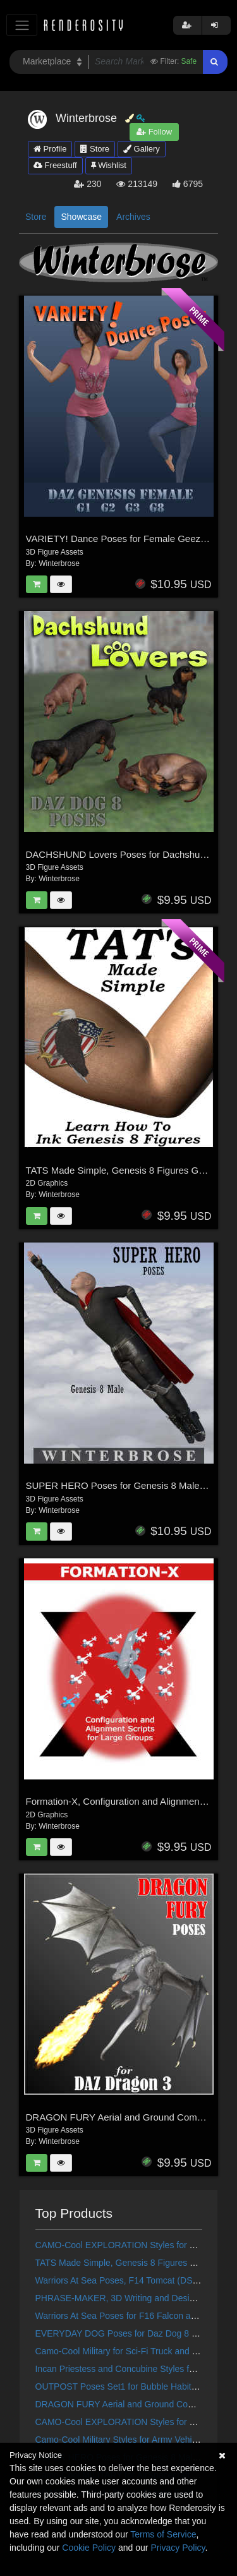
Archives (133, 217)
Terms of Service (163, 2534)
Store (94, 148)
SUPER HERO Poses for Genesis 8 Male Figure (127, 1485)
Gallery (141, 148)
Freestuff (55, 165)
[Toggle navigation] (21, 25)
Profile (49, 148)
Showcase (81, 217)
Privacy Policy (177, 2548)
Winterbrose (59, 563)
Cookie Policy (89, 2548)
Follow (154, 131)
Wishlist (108, 165)
